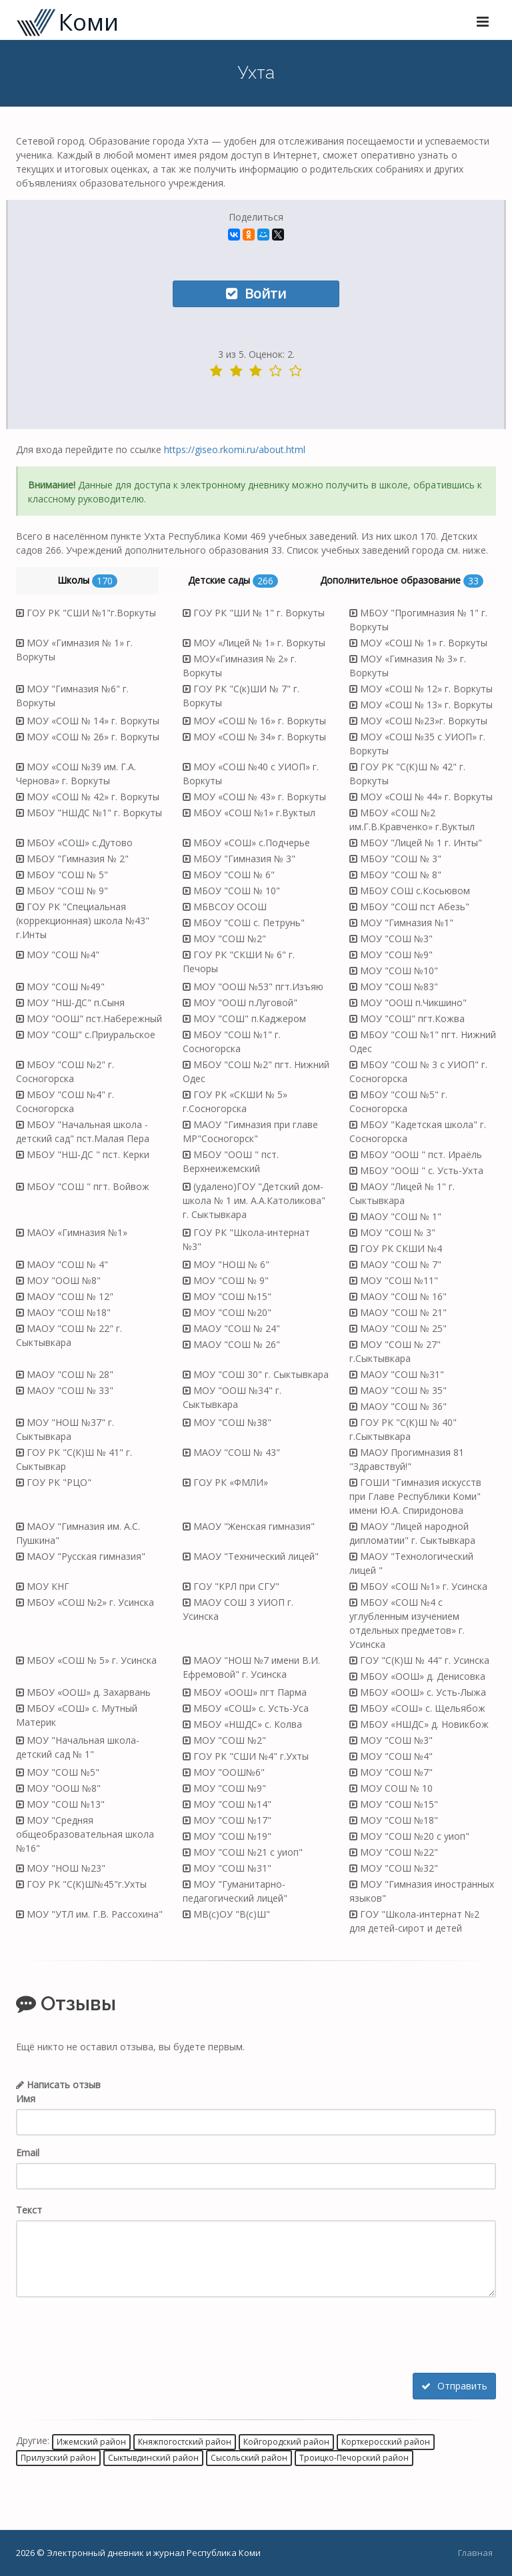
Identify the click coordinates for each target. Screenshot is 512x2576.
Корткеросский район (385, 2441)
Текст (29, 2210)
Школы (87, 581)
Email (27, 2152)
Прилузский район (58, 2457)
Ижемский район (91, 2441)
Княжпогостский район (184, 2441)
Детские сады (233, 581)
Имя (25, 2098)
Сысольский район (249, 2457)
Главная (475, 2553)
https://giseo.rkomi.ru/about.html (234, 449)
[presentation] (117, 2337)
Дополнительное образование (401, 581)
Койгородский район (286, 2441)
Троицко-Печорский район (354, 2457)
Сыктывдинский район (153, 2457)
